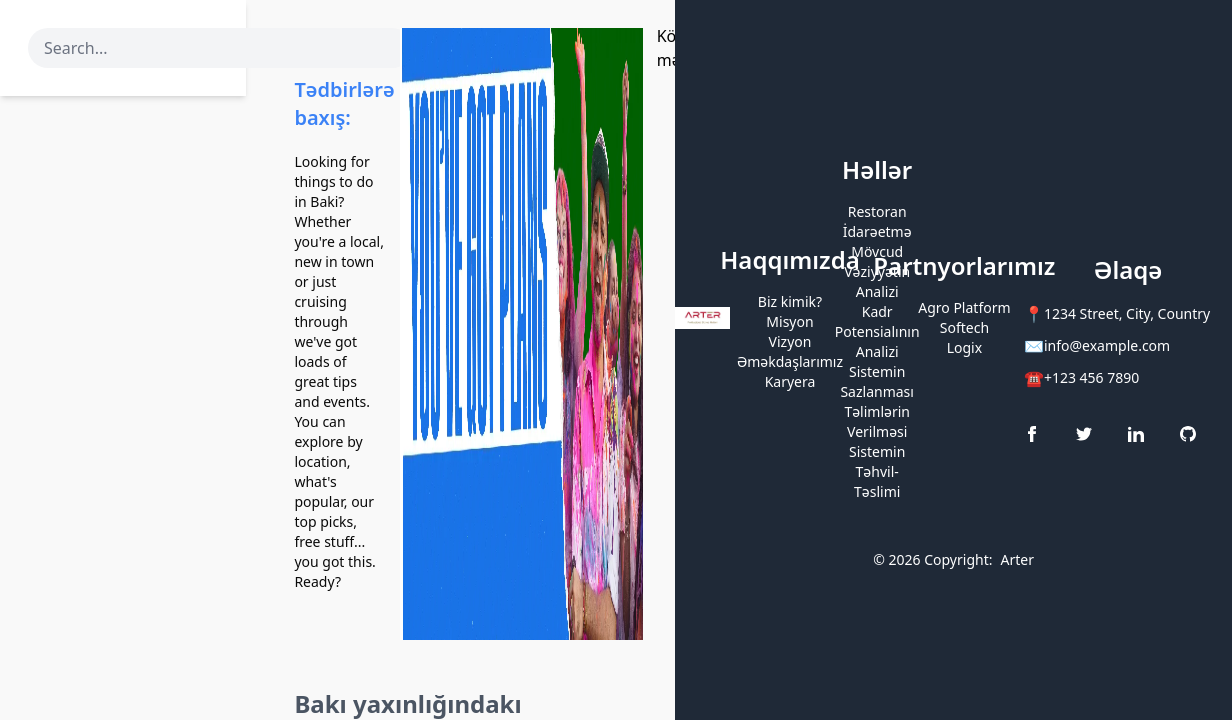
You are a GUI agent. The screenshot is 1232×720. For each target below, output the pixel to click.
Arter (1016, 559)
